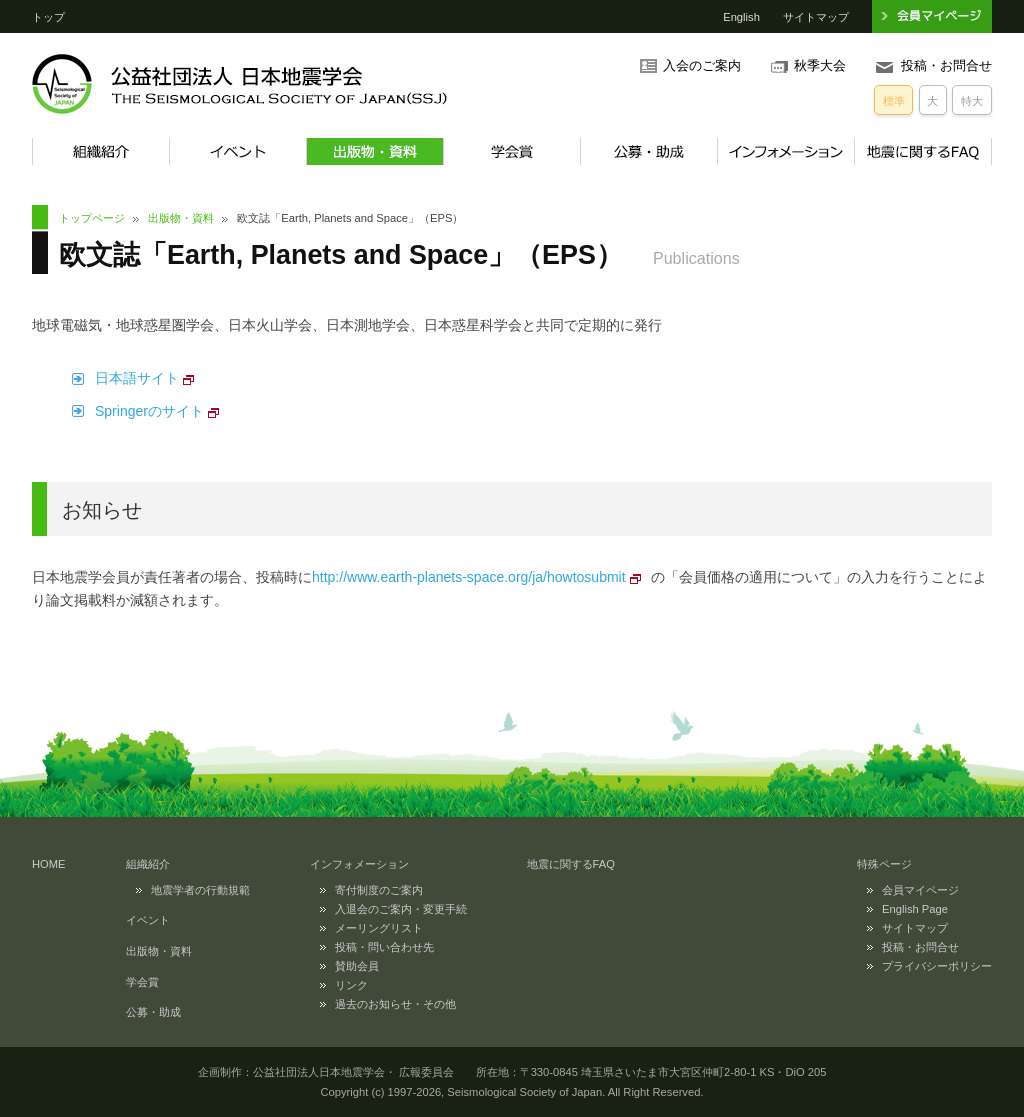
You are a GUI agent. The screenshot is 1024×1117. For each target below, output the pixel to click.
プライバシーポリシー (937, 966)
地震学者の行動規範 (200, 890)
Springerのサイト (149, 411)
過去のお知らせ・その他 (395, 1004)
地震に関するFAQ (923, 151)
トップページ (92, 218)
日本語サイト (137, 378)
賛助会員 (357, 966)
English (741, 17)
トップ (48, 17)
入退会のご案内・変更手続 (401, 909)
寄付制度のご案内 (379, 890)
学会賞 (511, 151)
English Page (915, 909)
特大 (972, 101)
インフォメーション (785, 151)
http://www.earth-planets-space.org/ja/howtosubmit (469, 577)
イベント (237, 151)
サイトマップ (816, 17)
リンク (351, 985)
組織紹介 (100, 151)
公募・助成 (648, 151)
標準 (894, 101)
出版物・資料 (374, 151)
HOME (49, 864)
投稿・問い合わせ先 (384, 947)
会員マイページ (920, 890)
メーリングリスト (379, 928)
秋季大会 (820, 66)
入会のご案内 (702, 66)
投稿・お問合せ (946, 66)
